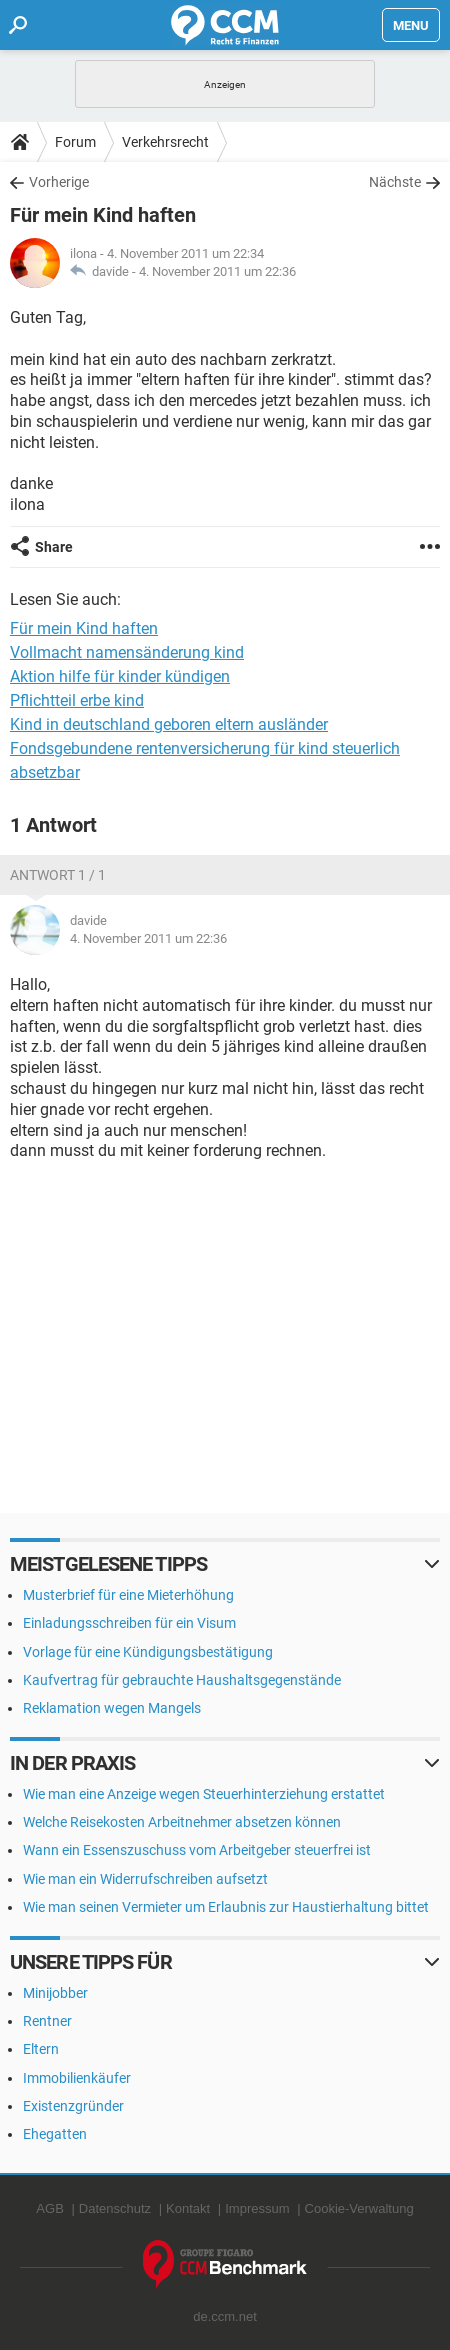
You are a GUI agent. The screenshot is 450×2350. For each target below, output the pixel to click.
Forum (75, 142)
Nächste (395, 182)
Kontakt (188, 2208)
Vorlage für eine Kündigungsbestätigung (148, 1652)
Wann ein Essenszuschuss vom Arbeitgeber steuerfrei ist (197, 1850)
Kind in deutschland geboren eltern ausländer (169, 724)
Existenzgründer (73, 2106)
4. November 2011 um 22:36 (217, 271)
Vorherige (59, 182)
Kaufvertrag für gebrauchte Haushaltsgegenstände (182, 1680)
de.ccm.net (225, 2316)
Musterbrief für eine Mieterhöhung (128, 1595)
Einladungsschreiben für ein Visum (129, 1623)
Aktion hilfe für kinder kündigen (120, 676)
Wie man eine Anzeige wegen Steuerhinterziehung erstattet (204, 1794)
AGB (49, 2208)
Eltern (41, 2049)
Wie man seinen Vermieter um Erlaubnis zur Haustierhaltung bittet (226, 1907)
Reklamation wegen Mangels (112, 1708)
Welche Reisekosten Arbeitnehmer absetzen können (182, 1822)
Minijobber (55, 1993)
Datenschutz (115, 2208)
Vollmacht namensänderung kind (127, 652)
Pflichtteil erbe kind (77, 700)
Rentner (47, 2021)
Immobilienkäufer (77, 2078)
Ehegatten (55, 2134)
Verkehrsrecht (165, 142)
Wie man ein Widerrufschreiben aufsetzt (145, 1879)
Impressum (257, 2208)
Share (54, 547)
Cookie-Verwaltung (359, 2208)
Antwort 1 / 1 (58, 875)
